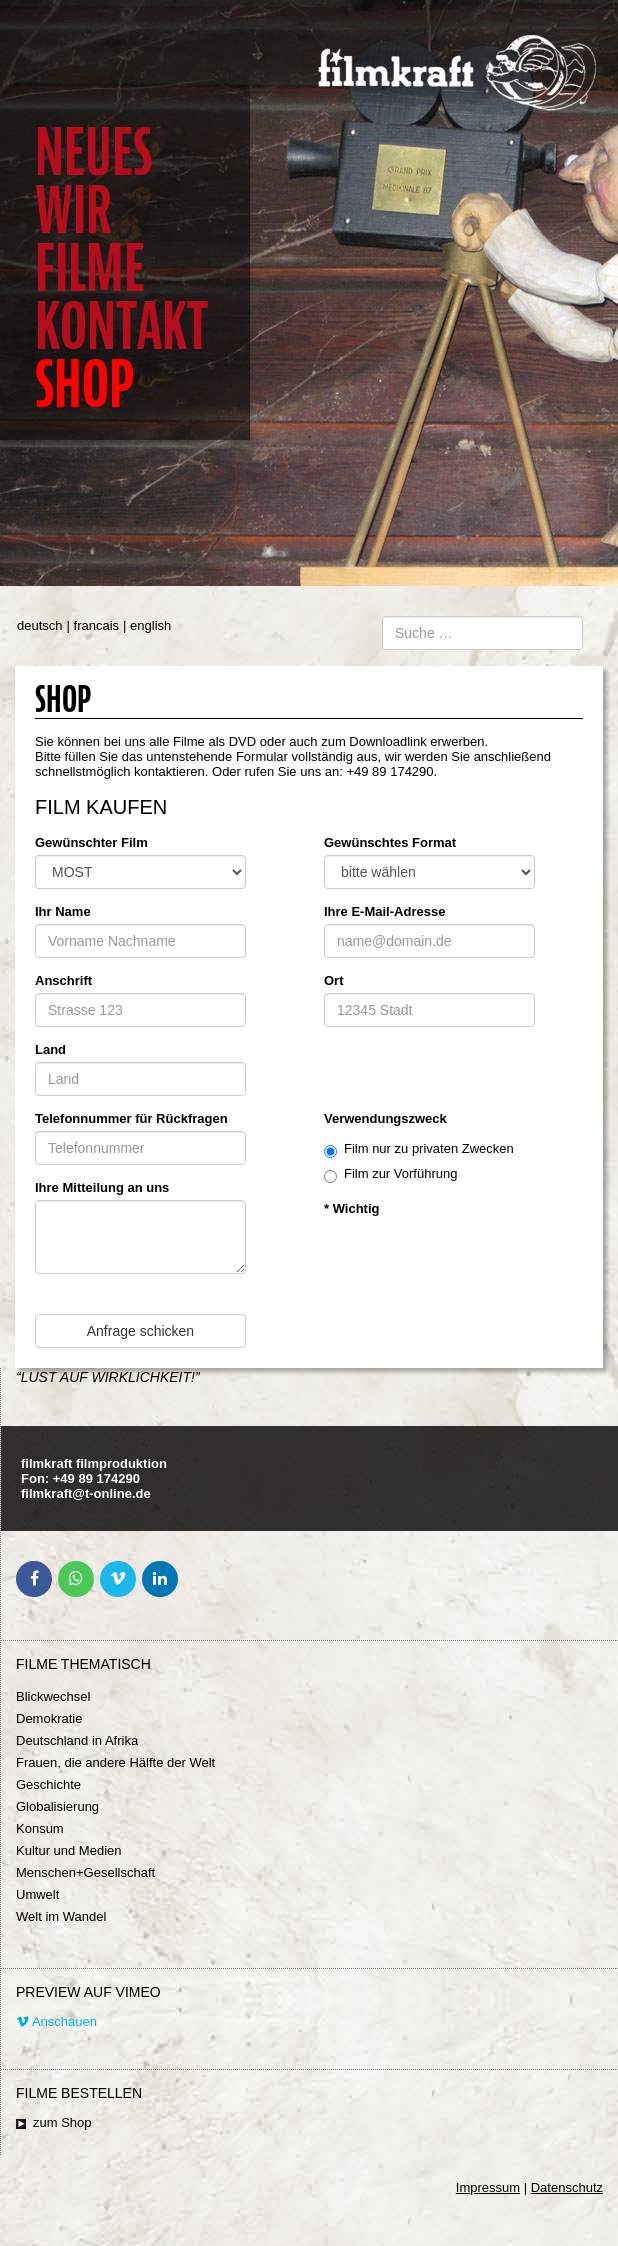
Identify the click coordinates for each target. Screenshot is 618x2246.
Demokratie (49, 1718)
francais (97, 625)
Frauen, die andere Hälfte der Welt (115, 1762)
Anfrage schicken (140, 1331)
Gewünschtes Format (390, 842)
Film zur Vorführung (390, 1174)
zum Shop (62, 2122)
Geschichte (48, 1784)
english (150, 625)
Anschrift (63, 980)
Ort (334, 980)
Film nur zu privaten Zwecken (419, 1149)
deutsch (40, 625)
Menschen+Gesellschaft (85, 1872)
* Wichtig (352, 1208)
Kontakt (121, 326)
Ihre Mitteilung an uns (102, 1187)
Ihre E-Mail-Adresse (384, 911)
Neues (93, 152)
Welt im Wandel (61, 1916)
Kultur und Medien (69, 1850)
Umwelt (37, 1894)
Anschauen (56, 2021)
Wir (73, 210)
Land (50, 1049)
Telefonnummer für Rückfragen (131, 1118)
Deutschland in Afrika (77, 1740)
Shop (84, 384)
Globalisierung (57, 1806)
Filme (90, 268)
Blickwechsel (53, 1696)
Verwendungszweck (385, 1118)
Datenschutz (567, 2187)
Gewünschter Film (91, 842)
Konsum (40, 1828)
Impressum (488, 2187)
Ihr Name (63, 911)
